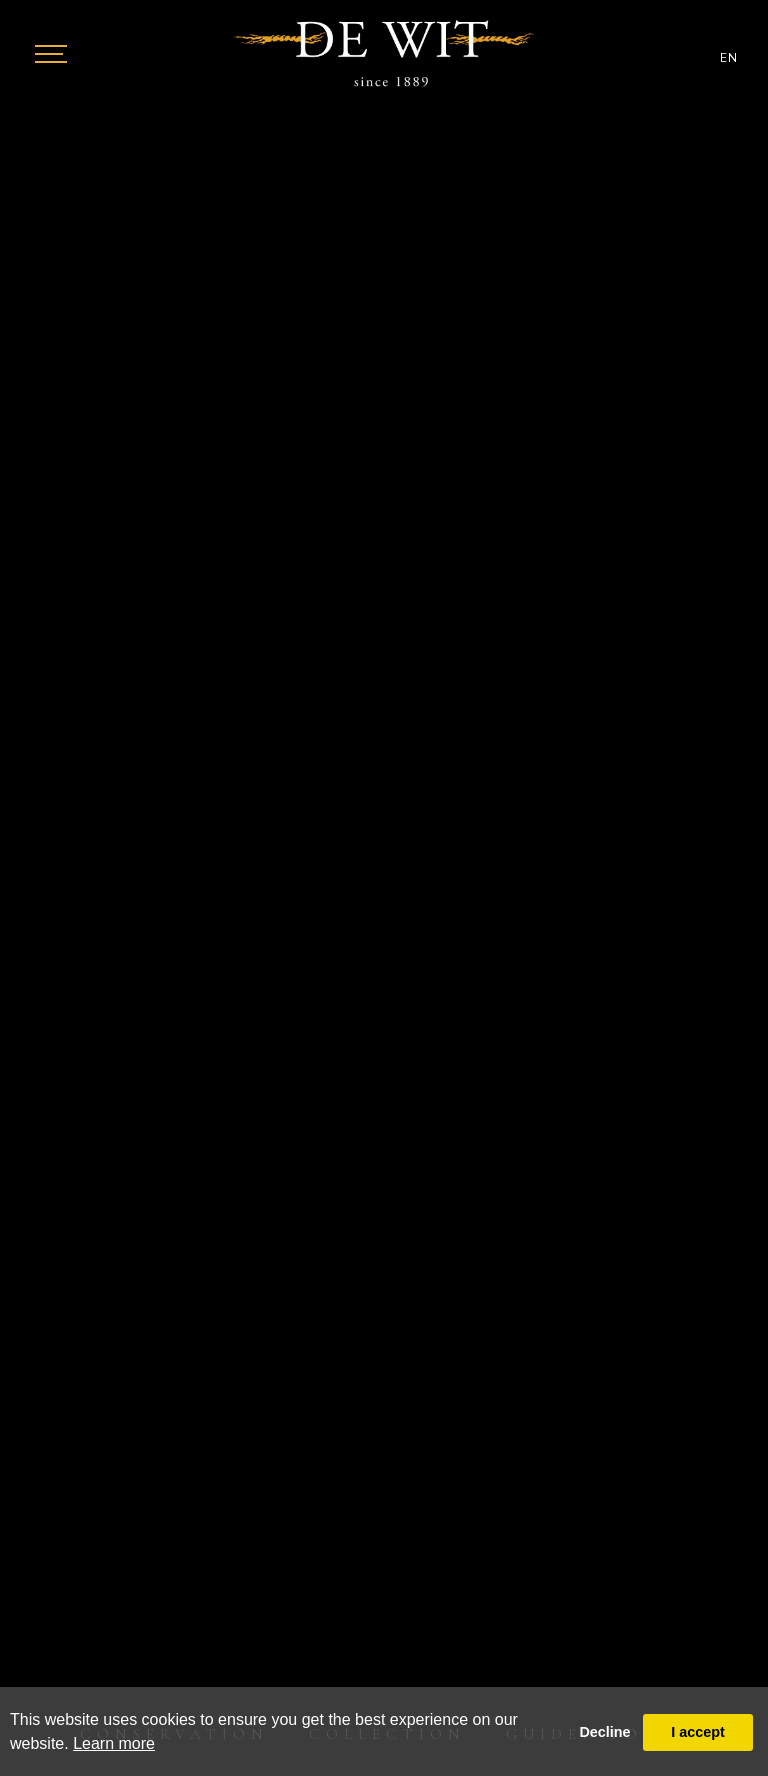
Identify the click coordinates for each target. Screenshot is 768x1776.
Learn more (114, 1743)
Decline (604, 1732)
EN (729, 58)
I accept (698, 1732)
